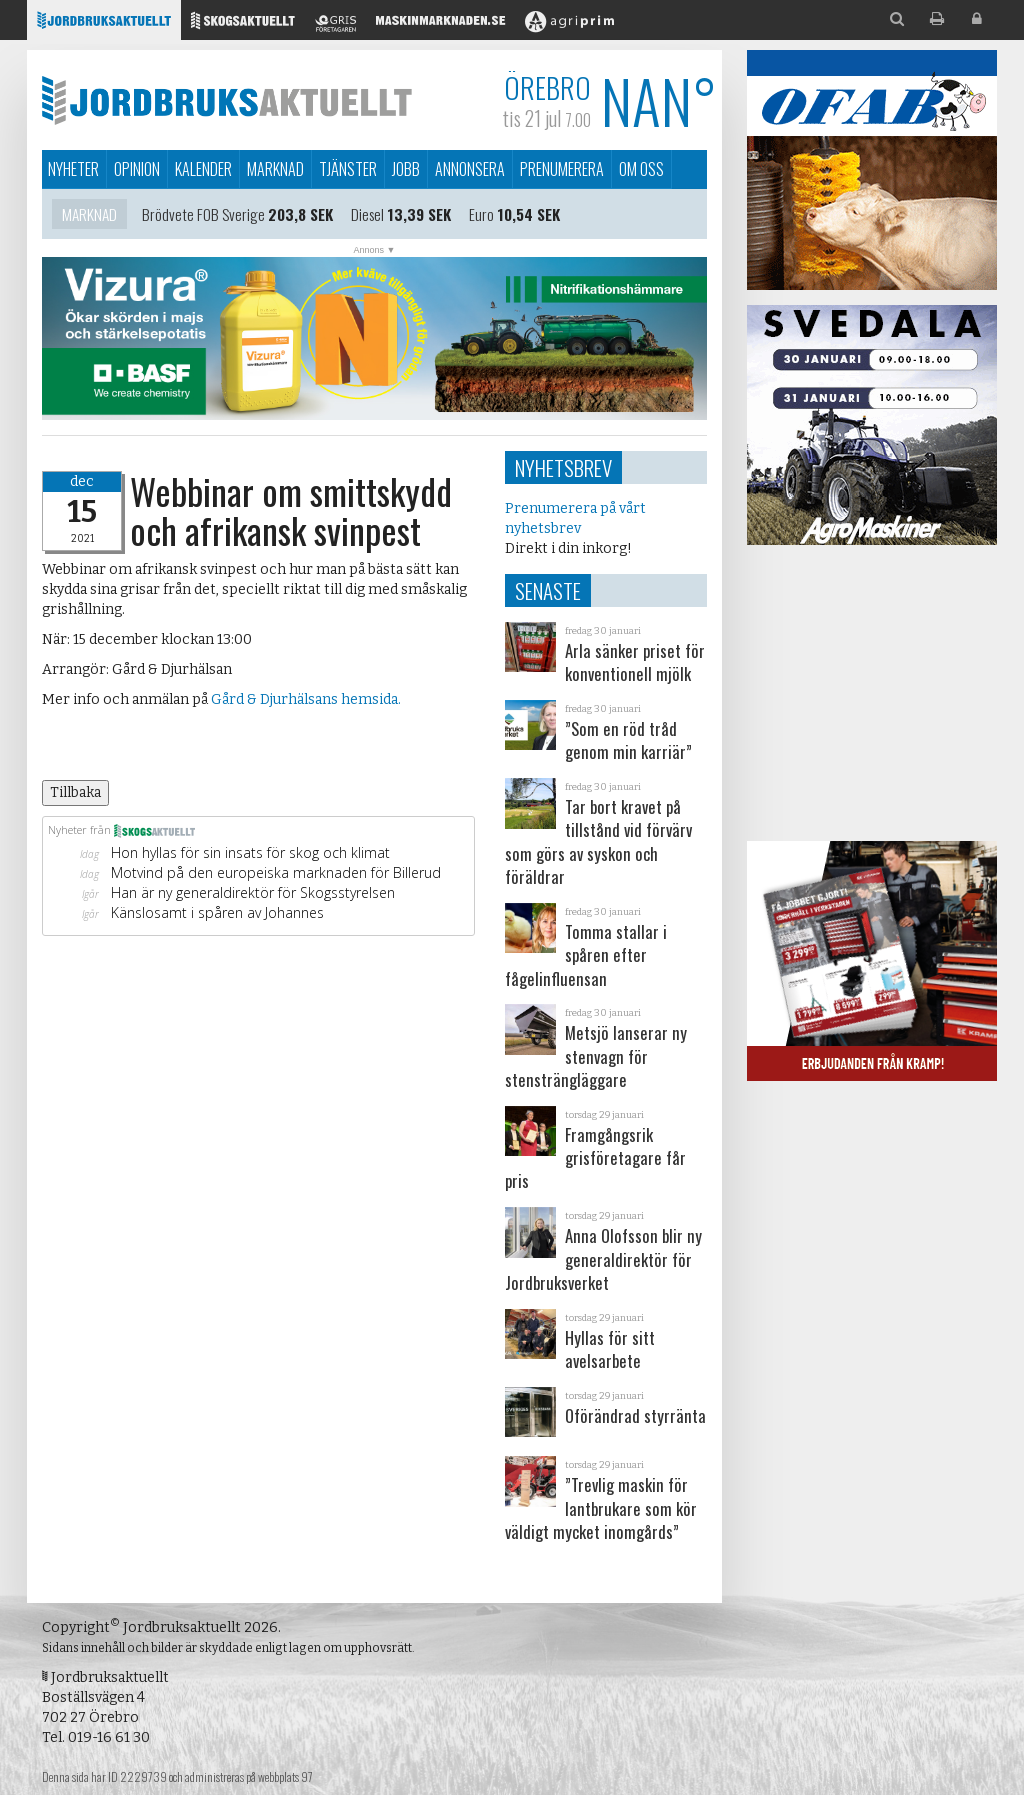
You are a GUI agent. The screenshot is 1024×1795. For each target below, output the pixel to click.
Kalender (203, 169)
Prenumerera (562, 169)
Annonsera (470, 169)
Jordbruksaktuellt (227, 100)
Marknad (275, 169)
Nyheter (73, 169)
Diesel (367, 217)
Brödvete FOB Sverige (203, 217)
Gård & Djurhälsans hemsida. (307, 699)
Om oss (641, 169)
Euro (481, 217)
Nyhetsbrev (563, 467)
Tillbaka (75, 792)
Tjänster (348, 169)
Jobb (406, 169)
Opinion (137, 169)
